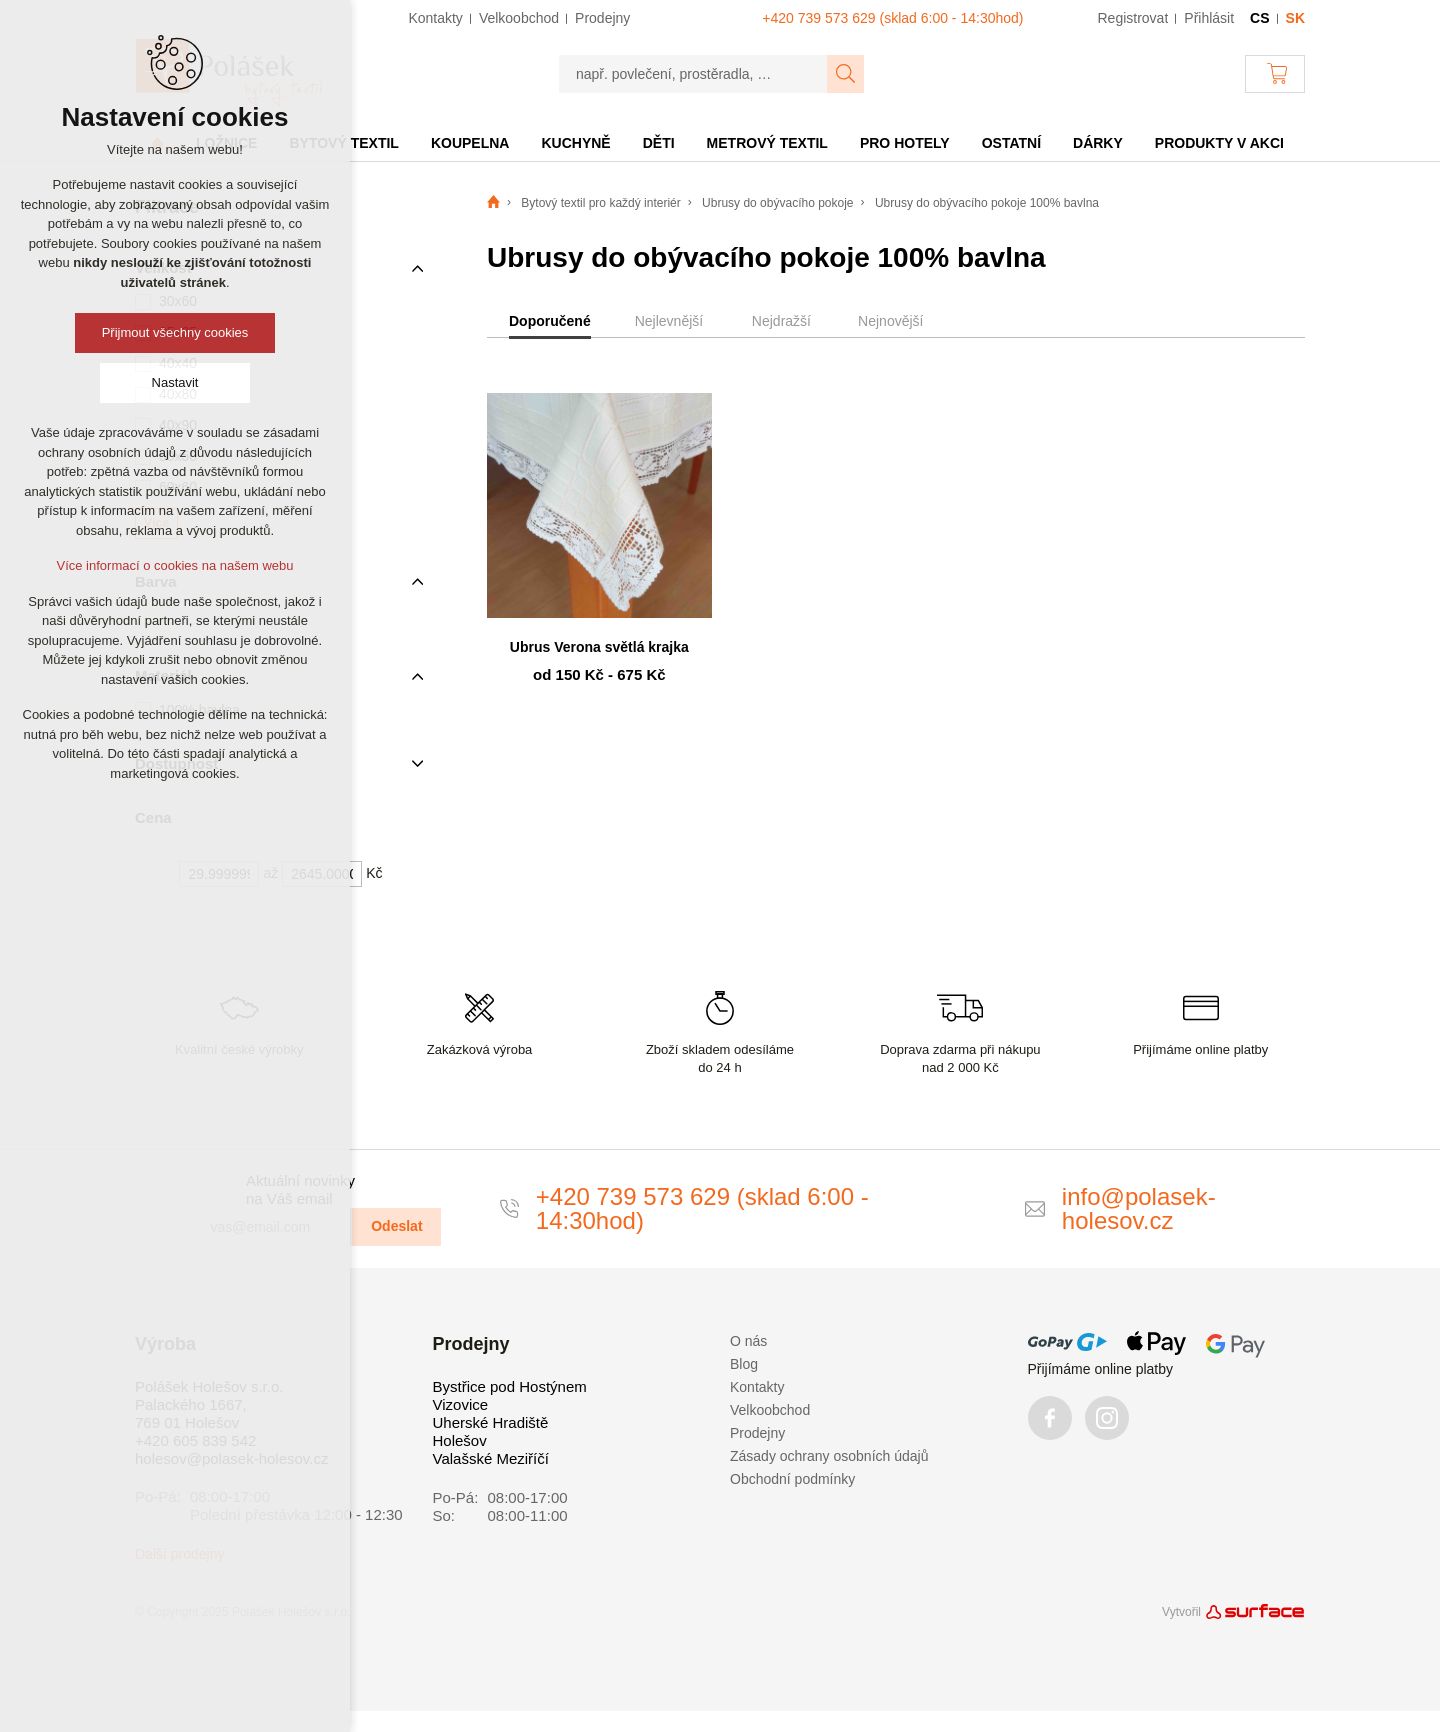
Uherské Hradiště (491, 1422)
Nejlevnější (669, 321)
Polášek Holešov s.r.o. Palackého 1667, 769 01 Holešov (209, 1404)
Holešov (460, 1440)
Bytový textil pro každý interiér (600, 203)
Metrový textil (767, 143)
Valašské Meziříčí (491, 1458)
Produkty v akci (1219, 143)
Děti (659, 143)
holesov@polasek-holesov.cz (231, 1458)
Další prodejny (180, 1554)
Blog (744, 1364)
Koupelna (470, 143)
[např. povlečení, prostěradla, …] (693, 74)
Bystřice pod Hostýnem (510, 1386)
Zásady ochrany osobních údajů (829, 1456)
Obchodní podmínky (792, 1479)
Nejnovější (890, 321)
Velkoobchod (770, 1410)
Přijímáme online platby (1101, 1369)
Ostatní (1011, 143)
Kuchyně (575, 143)
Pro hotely (905, 143)
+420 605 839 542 (195, 1440)
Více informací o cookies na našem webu (174, 565)
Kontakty (757, 1387)
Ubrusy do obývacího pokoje (777, 203)
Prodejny (757, 1433)
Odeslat (396, 1226)
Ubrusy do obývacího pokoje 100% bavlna (987, 203)
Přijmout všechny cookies (175, 332)
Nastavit (175, 382)
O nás (748, 1341)
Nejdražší (781, 321)
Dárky (1098, 143)
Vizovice (461, 1404)
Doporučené (550, 321)
